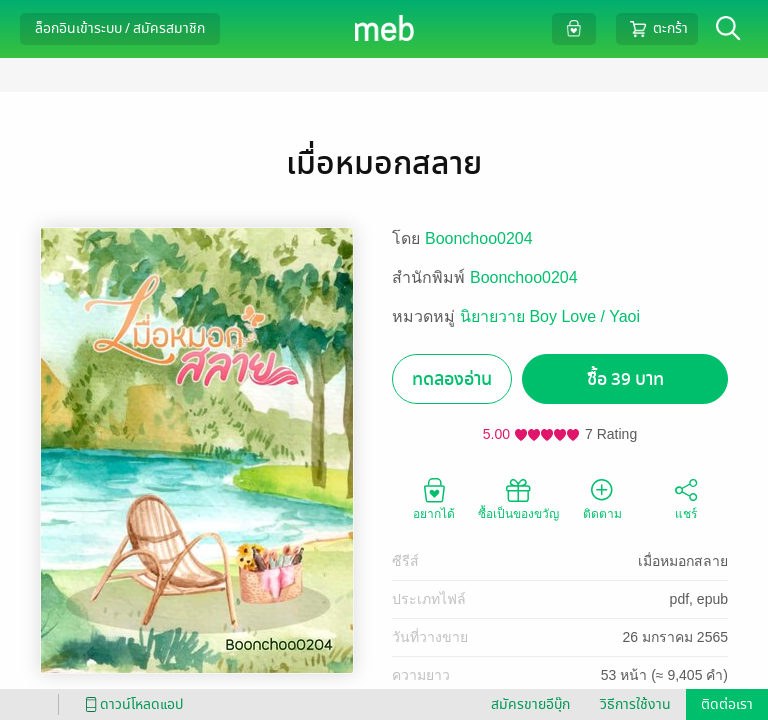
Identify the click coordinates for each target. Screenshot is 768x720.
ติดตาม (602, 498)
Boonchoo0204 (479, 238)
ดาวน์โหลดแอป (131, 704)
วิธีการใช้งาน (635, 704)
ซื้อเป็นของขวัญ (518, 498)
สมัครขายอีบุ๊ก (530, 704)
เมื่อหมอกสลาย (683, 561)
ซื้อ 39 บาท (625, 379)
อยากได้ (434, 498)
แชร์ (686, 498)
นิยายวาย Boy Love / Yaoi (550, 316)
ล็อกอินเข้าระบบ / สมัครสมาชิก (120, 28)
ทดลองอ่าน (452, 379)
